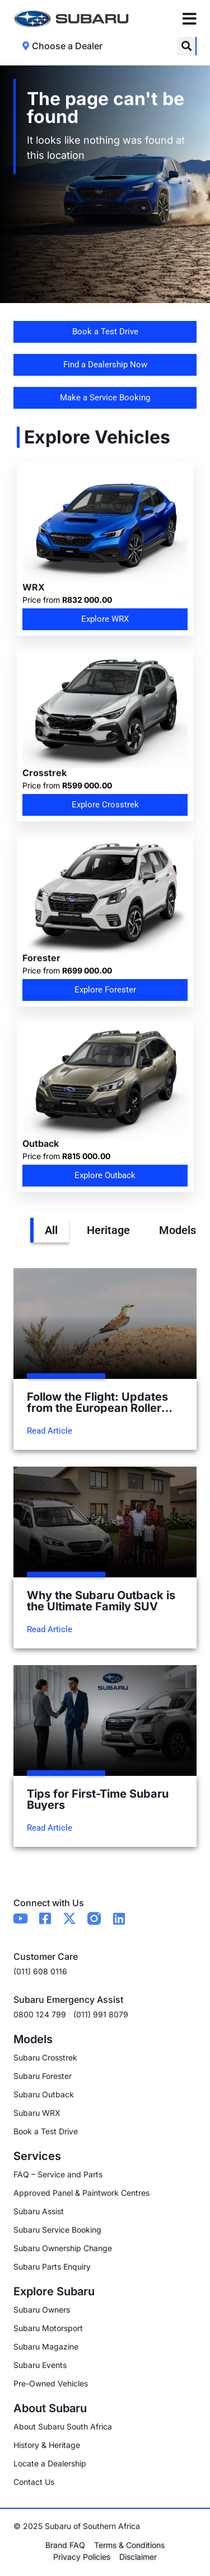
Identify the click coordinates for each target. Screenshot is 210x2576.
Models (177, 1230)
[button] (186, 46)
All (51, 1230)
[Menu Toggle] (190, 19)
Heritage (108, 1230)
